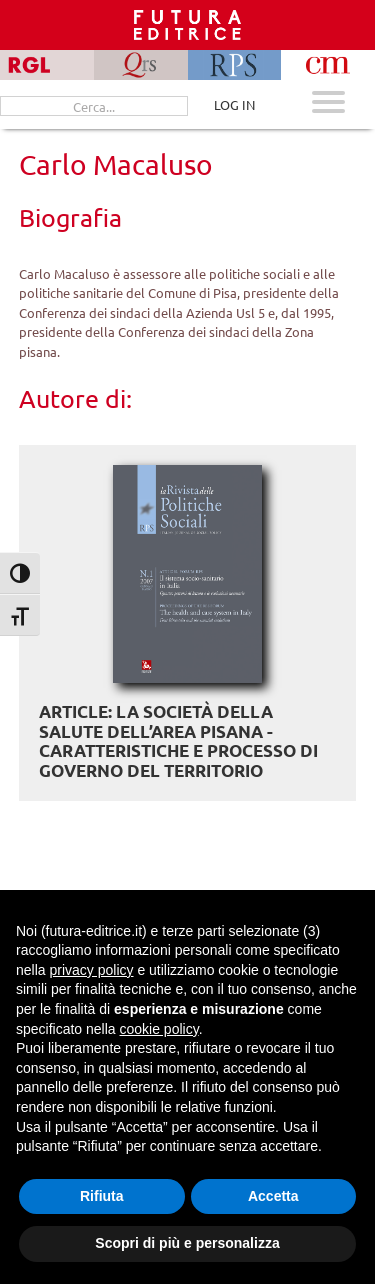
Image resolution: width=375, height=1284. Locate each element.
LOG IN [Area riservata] (234, 104)
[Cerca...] (94, 106)
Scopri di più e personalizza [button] (187, 1243)
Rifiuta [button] (102, 1196)
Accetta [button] (273, 1196)
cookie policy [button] (159, 1029)
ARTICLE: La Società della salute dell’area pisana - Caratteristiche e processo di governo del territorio (178, 741)
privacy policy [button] (91, 970)
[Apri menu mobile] (328, 104)
